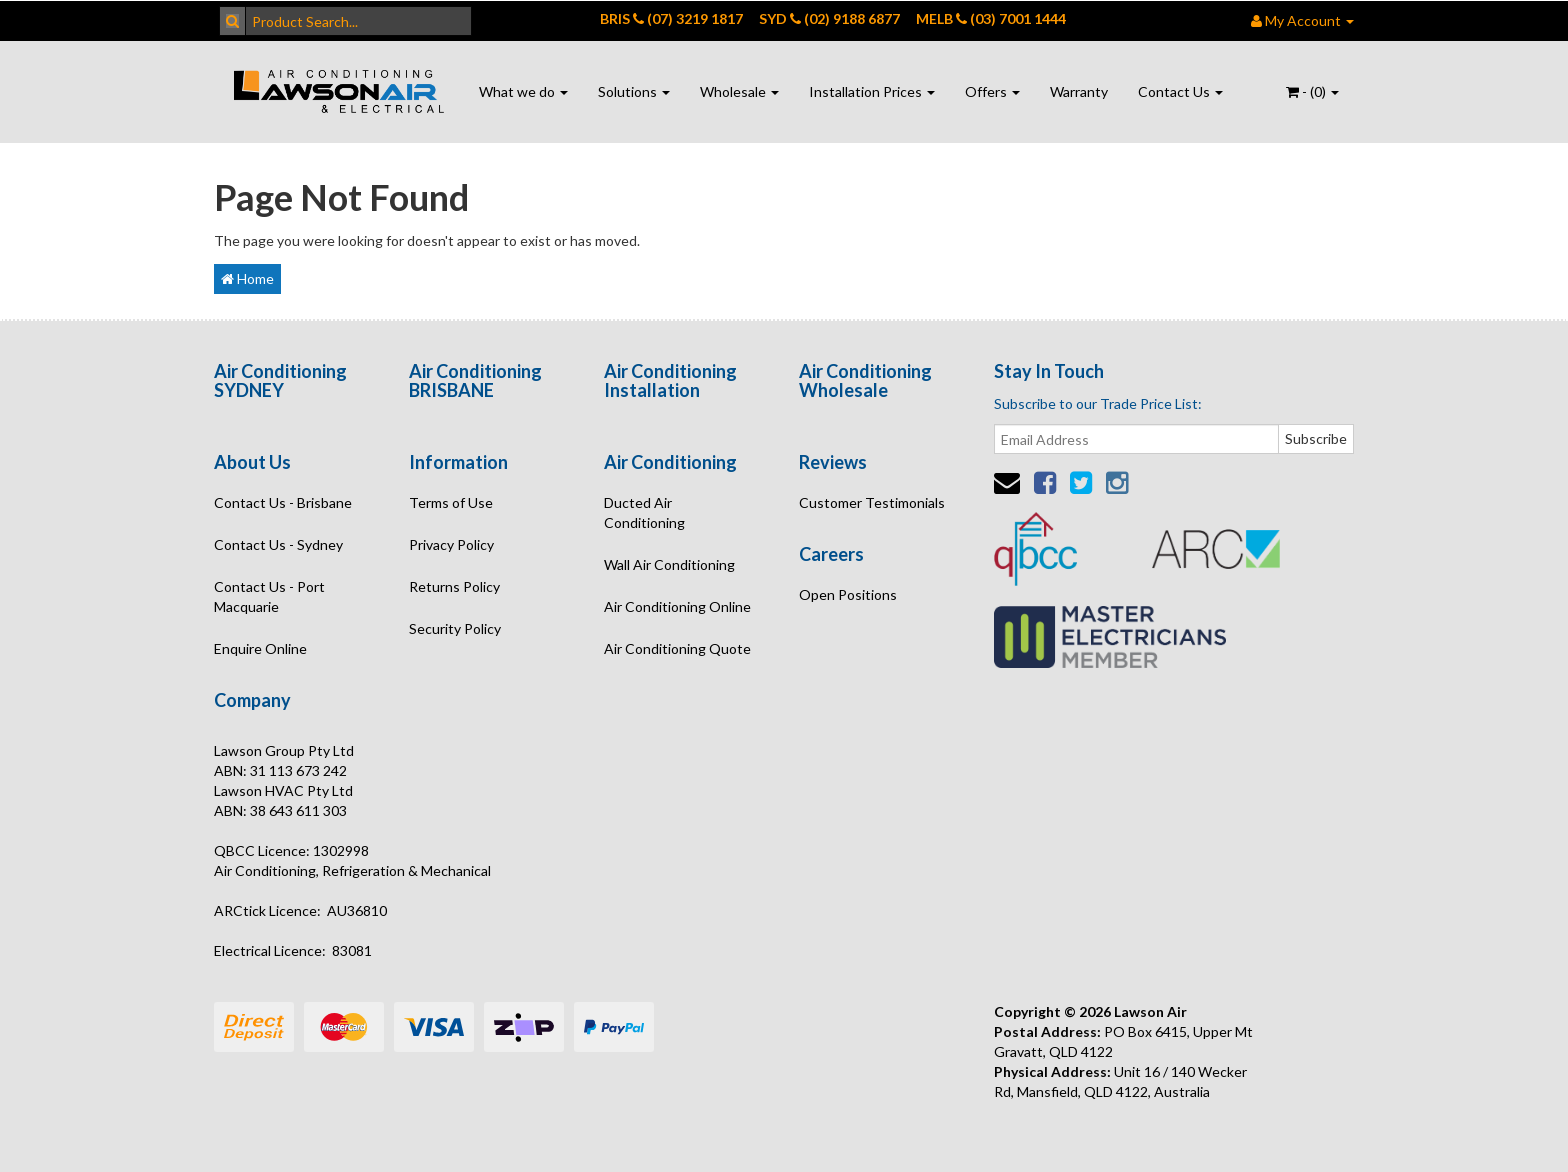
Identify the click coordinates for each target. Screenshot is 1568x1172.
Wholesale (739, 91)
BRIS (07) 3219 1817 (671, 18)
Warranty (1079, 91)
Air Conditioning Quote (677, 648)
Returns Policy (454, 586)
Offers (992, 91)
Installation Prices (872, 91)
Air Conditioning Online (677, 606)
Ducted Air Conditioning (644, 512)
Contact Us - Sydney (278, 544)
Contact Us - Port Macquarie (269, 596)
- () (1312, 91)
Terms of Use (451, 502)
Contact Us (1180, 91)
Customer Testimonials (872, 502)
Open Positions (848, 594)
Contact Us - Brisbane (283, 502)
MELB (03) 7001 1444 (991, 18)
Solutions (634, 91)
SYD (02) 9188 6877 (829, 18)
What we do (523, 91)
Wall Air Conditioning (669, 564)
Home (247, 278)
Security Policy (455, 628)
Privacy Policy (451, 544)
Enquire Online (260, 648)
